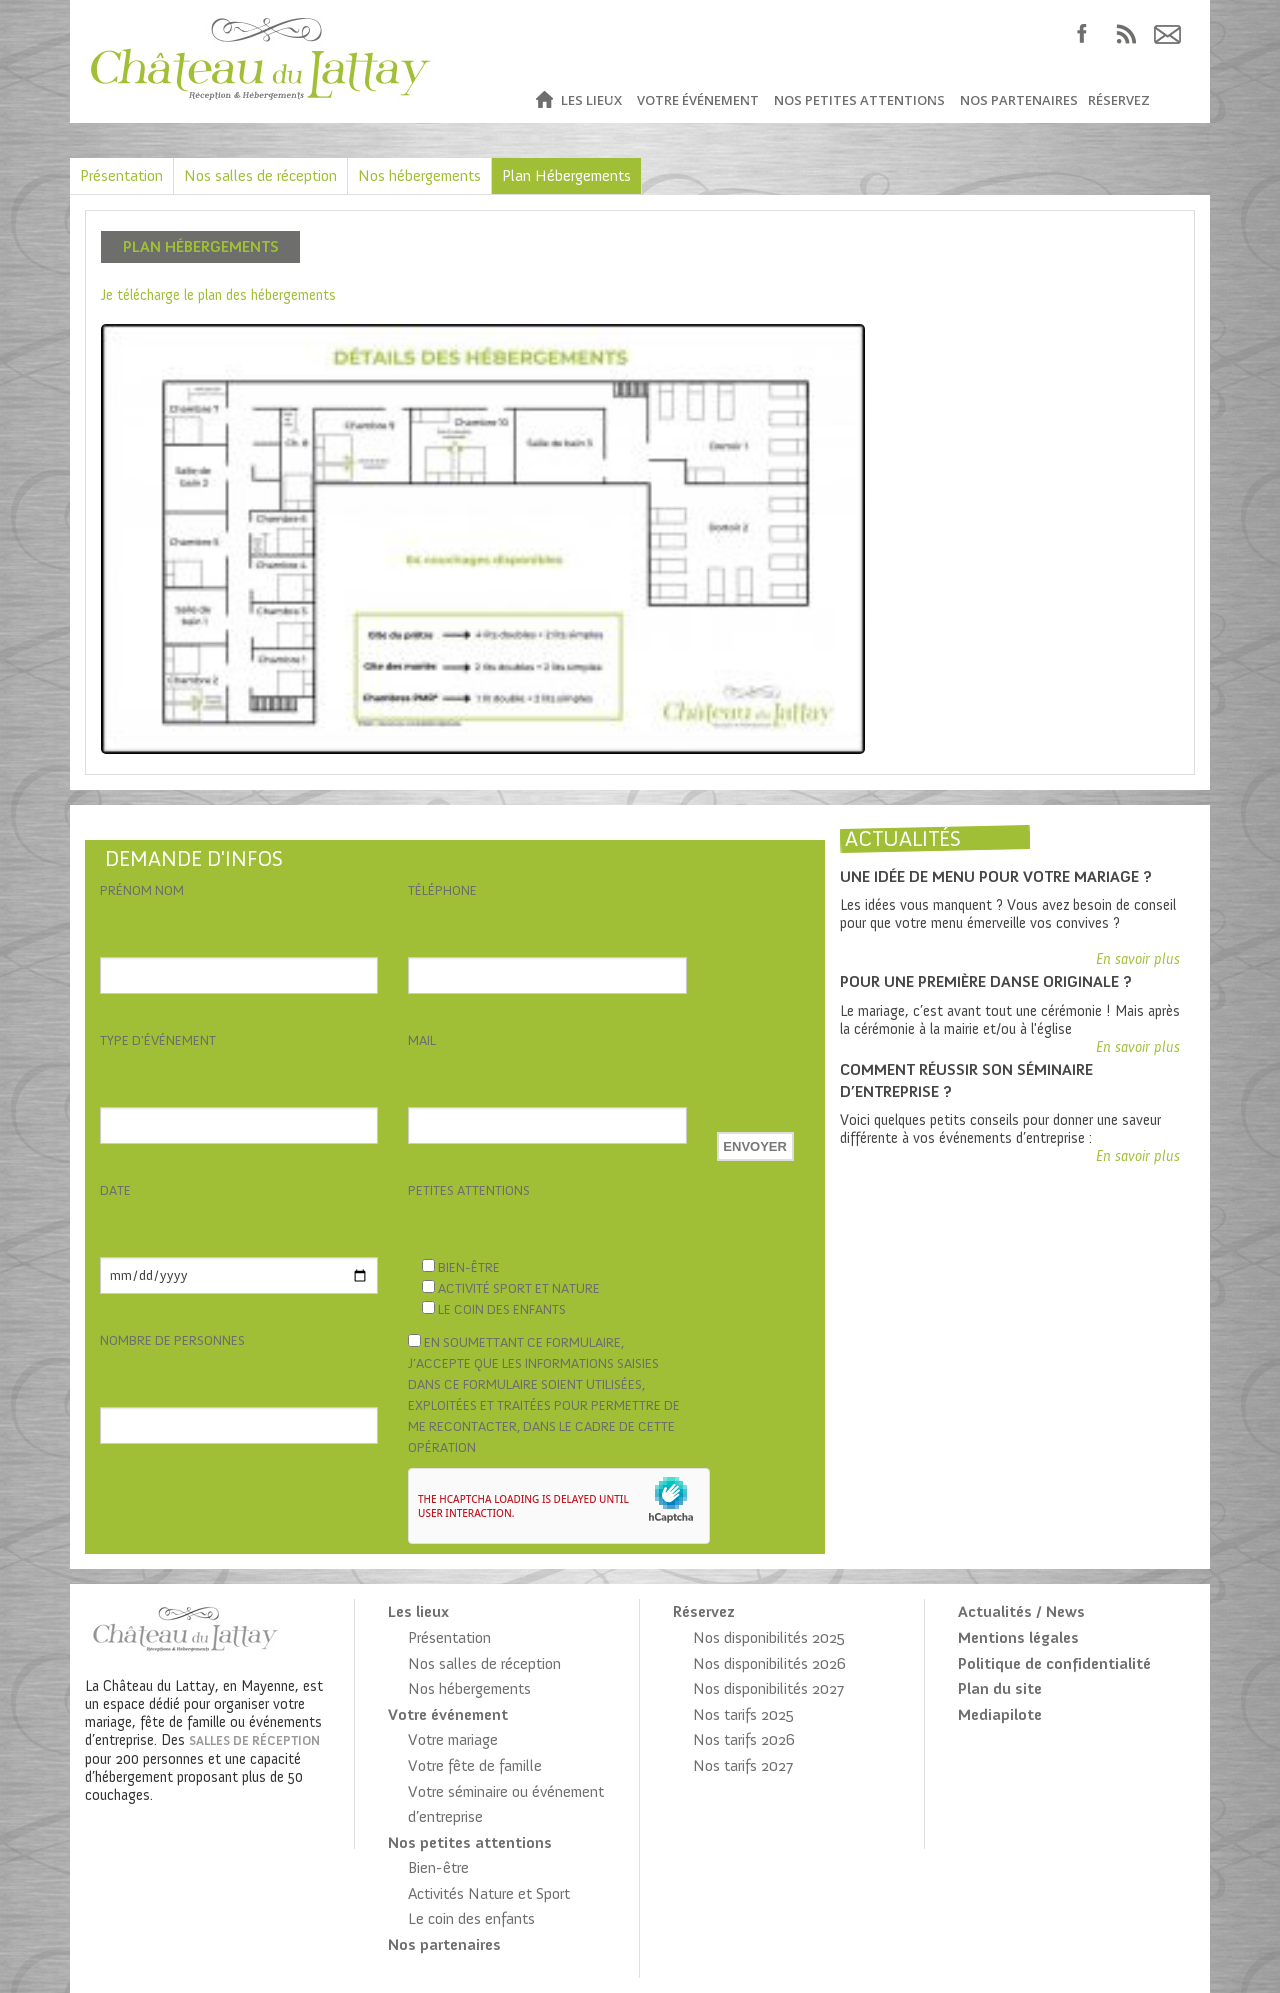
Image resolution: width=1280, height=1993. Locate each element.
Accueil (543, 100)
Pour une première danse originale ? (986, 981)
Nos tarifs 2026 (744, 1739)
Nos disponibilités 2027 (768, 1688)
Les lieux (591, 100)
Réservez (1119, 100)
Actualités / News (1021, 1611)
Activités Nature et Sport (489, 1893)
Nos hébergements (419, 175)
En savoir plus (1138, 959)
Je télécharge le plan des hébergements (218, 295)
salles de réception (254, 1740)
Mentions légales (1018, 1637)
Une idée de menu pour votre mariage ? (996, 876)
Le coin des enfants (471, 1918)
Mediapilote (1000, 1714)
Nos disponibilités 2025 (769, 1637)
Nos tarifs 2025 (743, 1714)
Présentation (121, 175)
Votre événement (698, 100)
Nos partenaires (1019, 100)
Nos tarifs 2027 (743, 1765)
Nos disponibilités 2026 (769, 1663)
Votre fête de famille (475, 1765)
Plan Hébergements (566, 175)
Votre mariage (453, 1739)
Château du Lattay (261, 61)
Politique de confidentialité (1054, 1663)
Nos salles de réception (260, 175)
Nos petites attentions (859, 100)
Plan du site (1000, 1688)
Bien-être (438, 1867)
